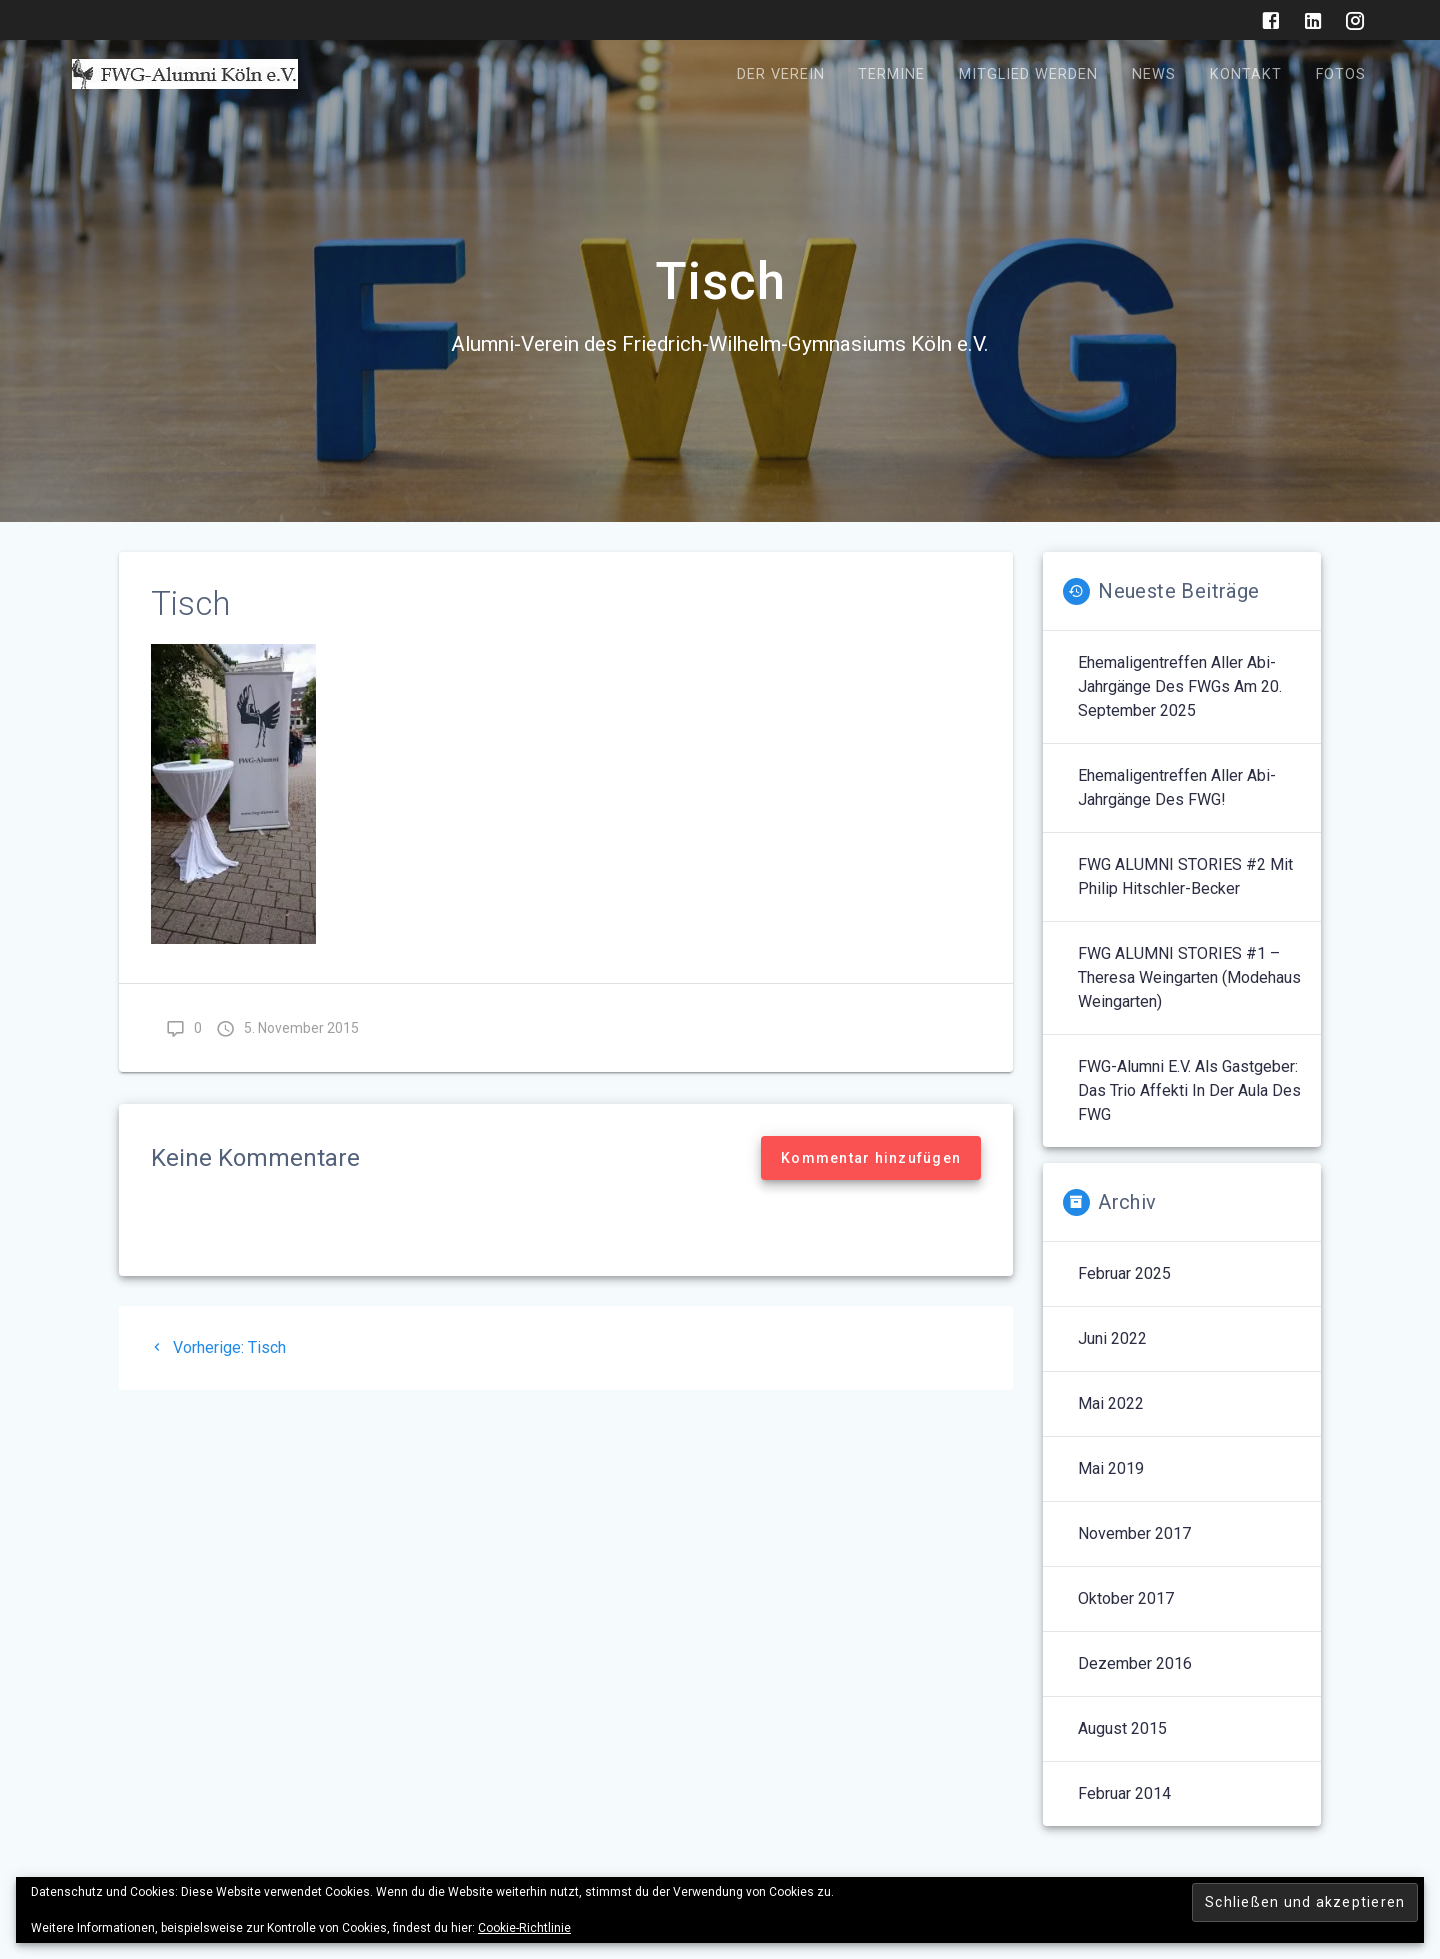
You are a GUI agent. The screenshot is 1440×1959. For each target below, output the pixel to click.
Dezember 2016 (1135, 1663)
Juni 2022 (1112, 1338)
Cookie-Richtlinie (524, 1928)
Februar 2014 (1124, 1793)
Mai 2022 (1111, 1403)
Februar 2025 (1124, 1273)
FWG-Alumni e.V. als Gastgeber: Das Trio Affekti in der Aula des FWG (1189, 1090)
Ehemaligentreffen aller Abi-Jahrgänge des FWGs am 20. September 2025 (1180, 686)
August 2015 (1122, 1728)
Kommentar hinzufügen (871, 1158)
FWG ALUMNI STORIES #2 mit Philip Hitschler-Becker (1185, 876)
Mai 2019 (1111, 1468)
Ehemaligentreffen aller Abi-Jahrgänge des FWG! (1177, 787)
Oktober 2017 (1126, 1598)
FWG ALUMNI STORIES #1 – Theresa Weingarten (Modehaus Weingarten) (1189, 977)
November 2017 (1134, 1533)
